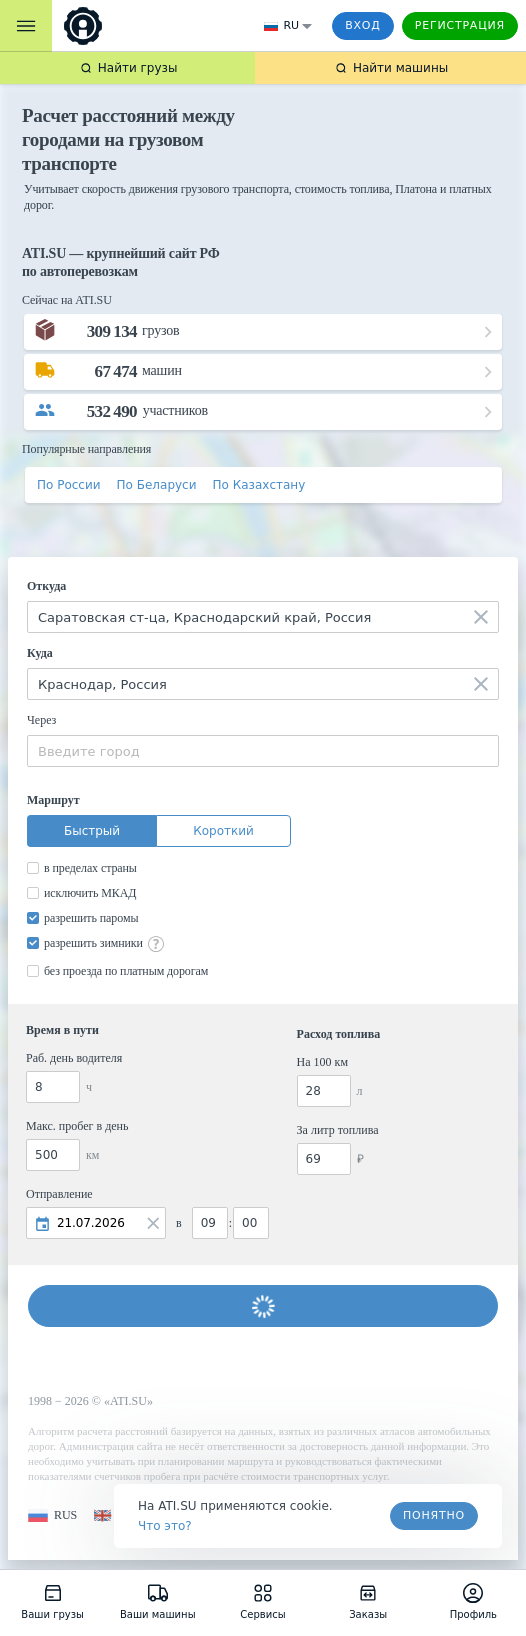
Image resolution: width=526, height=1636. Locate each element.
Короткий (223, 831)
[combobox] (263, 617)
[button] (52, 1515)
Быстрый (92, 831)
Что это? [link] (165, 1526)
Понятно (434, 1515)
